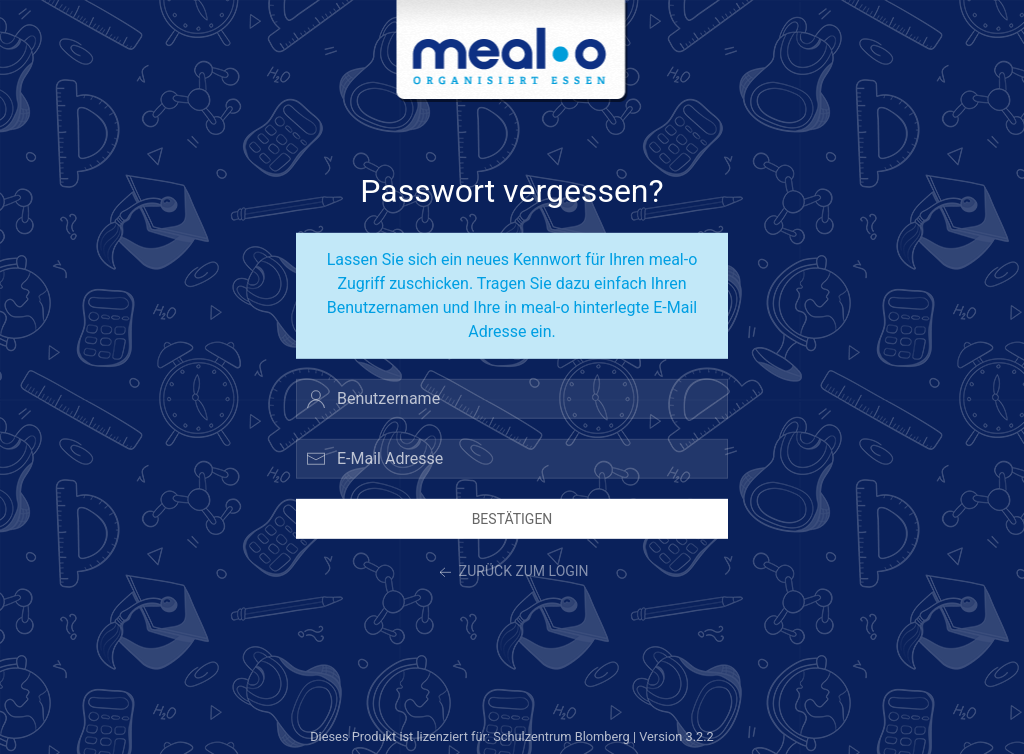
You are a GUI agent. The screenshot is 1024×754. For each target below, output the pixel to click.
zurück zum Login (511, 573)
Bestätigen (512, 518)
